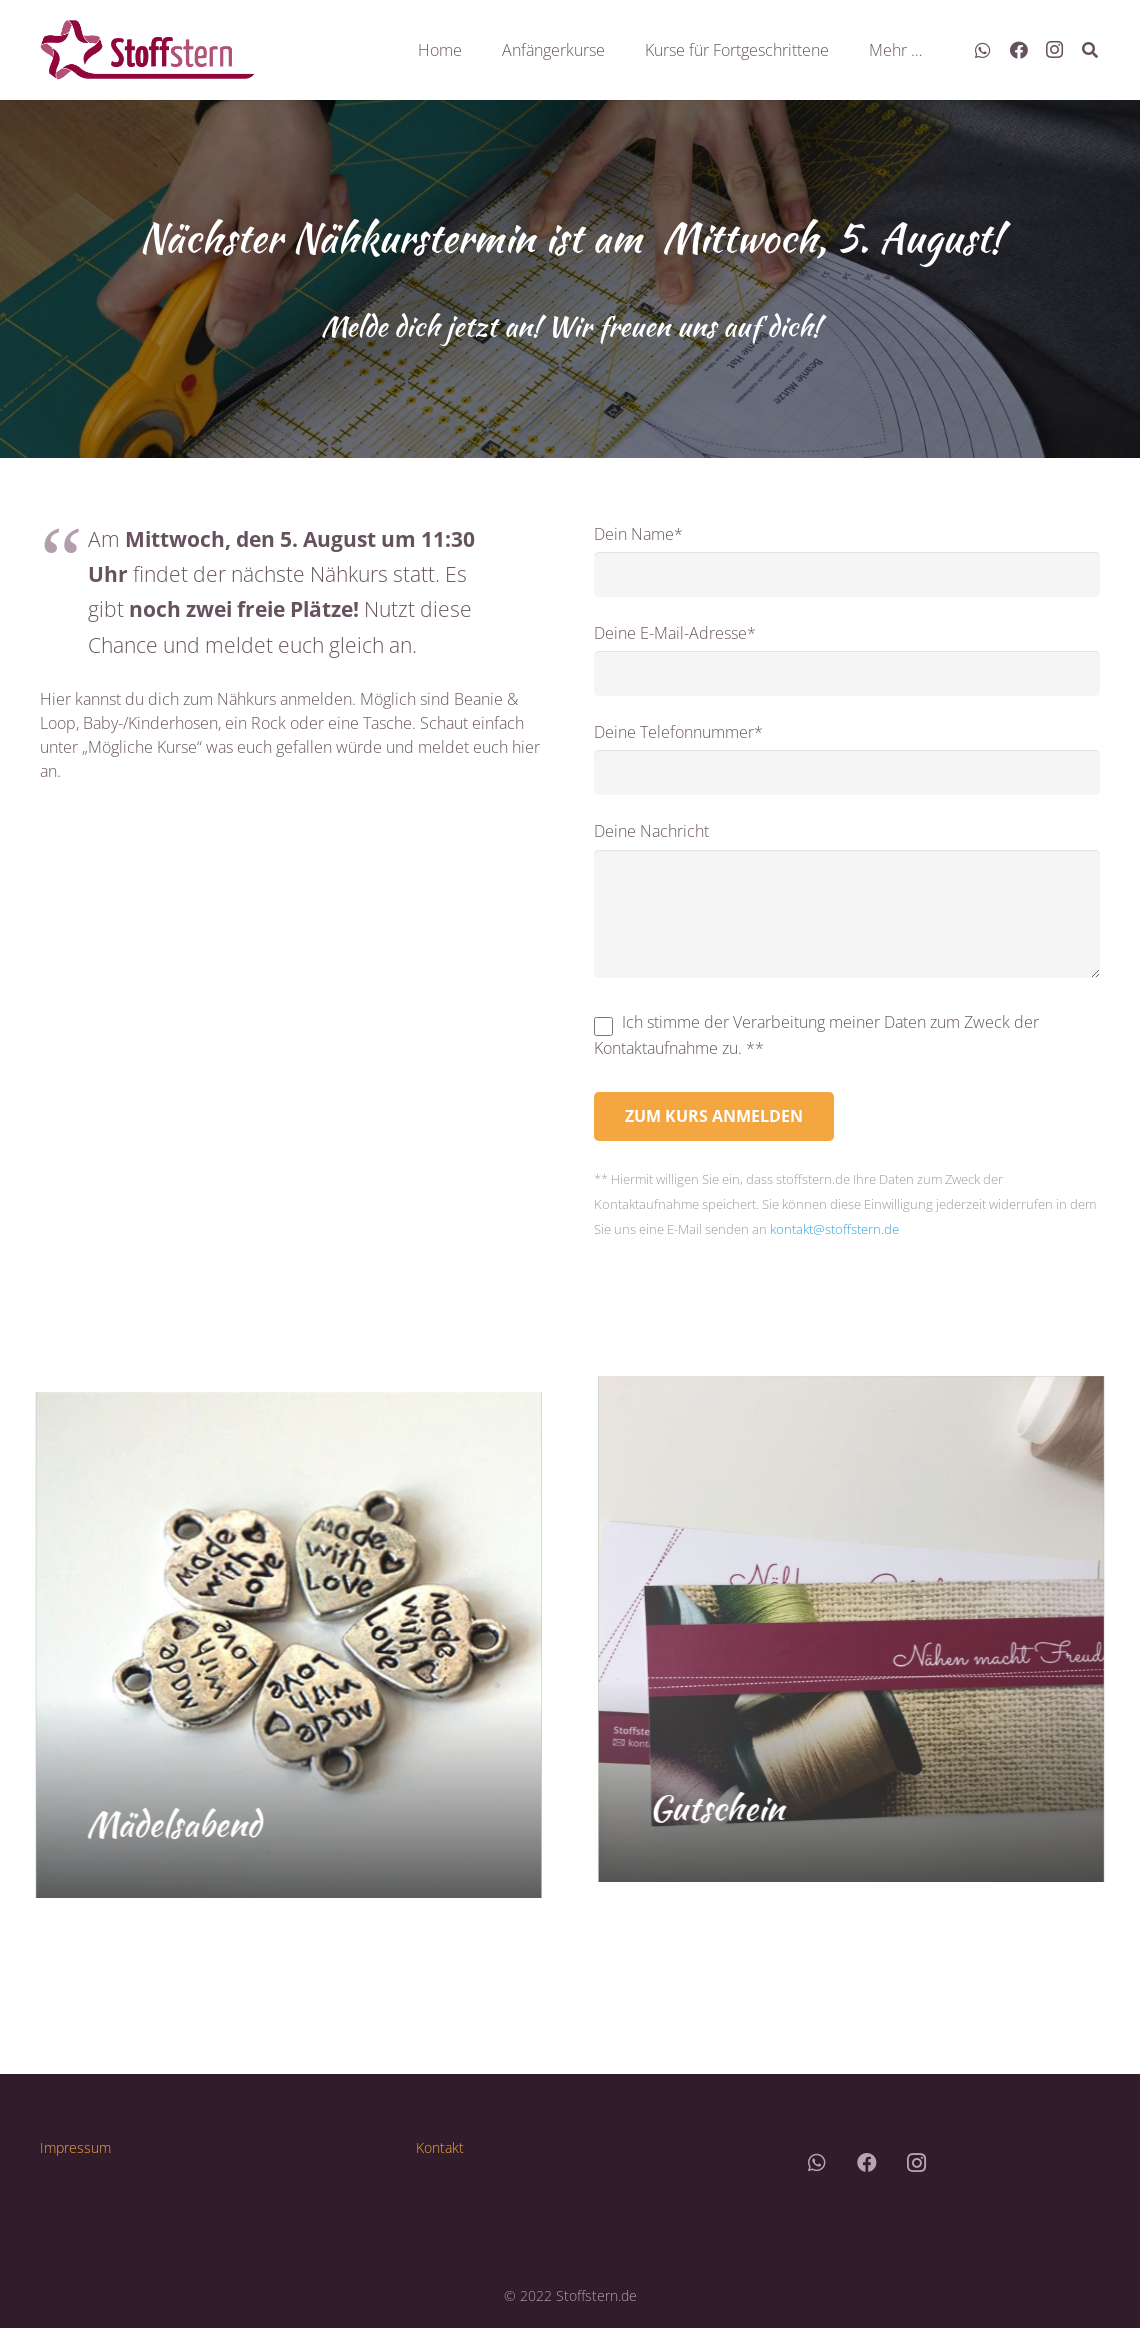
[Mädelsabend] (278, 1645)
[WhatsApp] (983, 50)
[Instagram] (1055, 50)
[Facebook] (1019, 50)
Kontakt (440, 2147)
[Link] (147, 50)
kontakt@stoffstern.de (834, 1229)
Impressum (75, 2147)
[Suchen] (1090, 50)
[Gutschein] (862, 1629)
